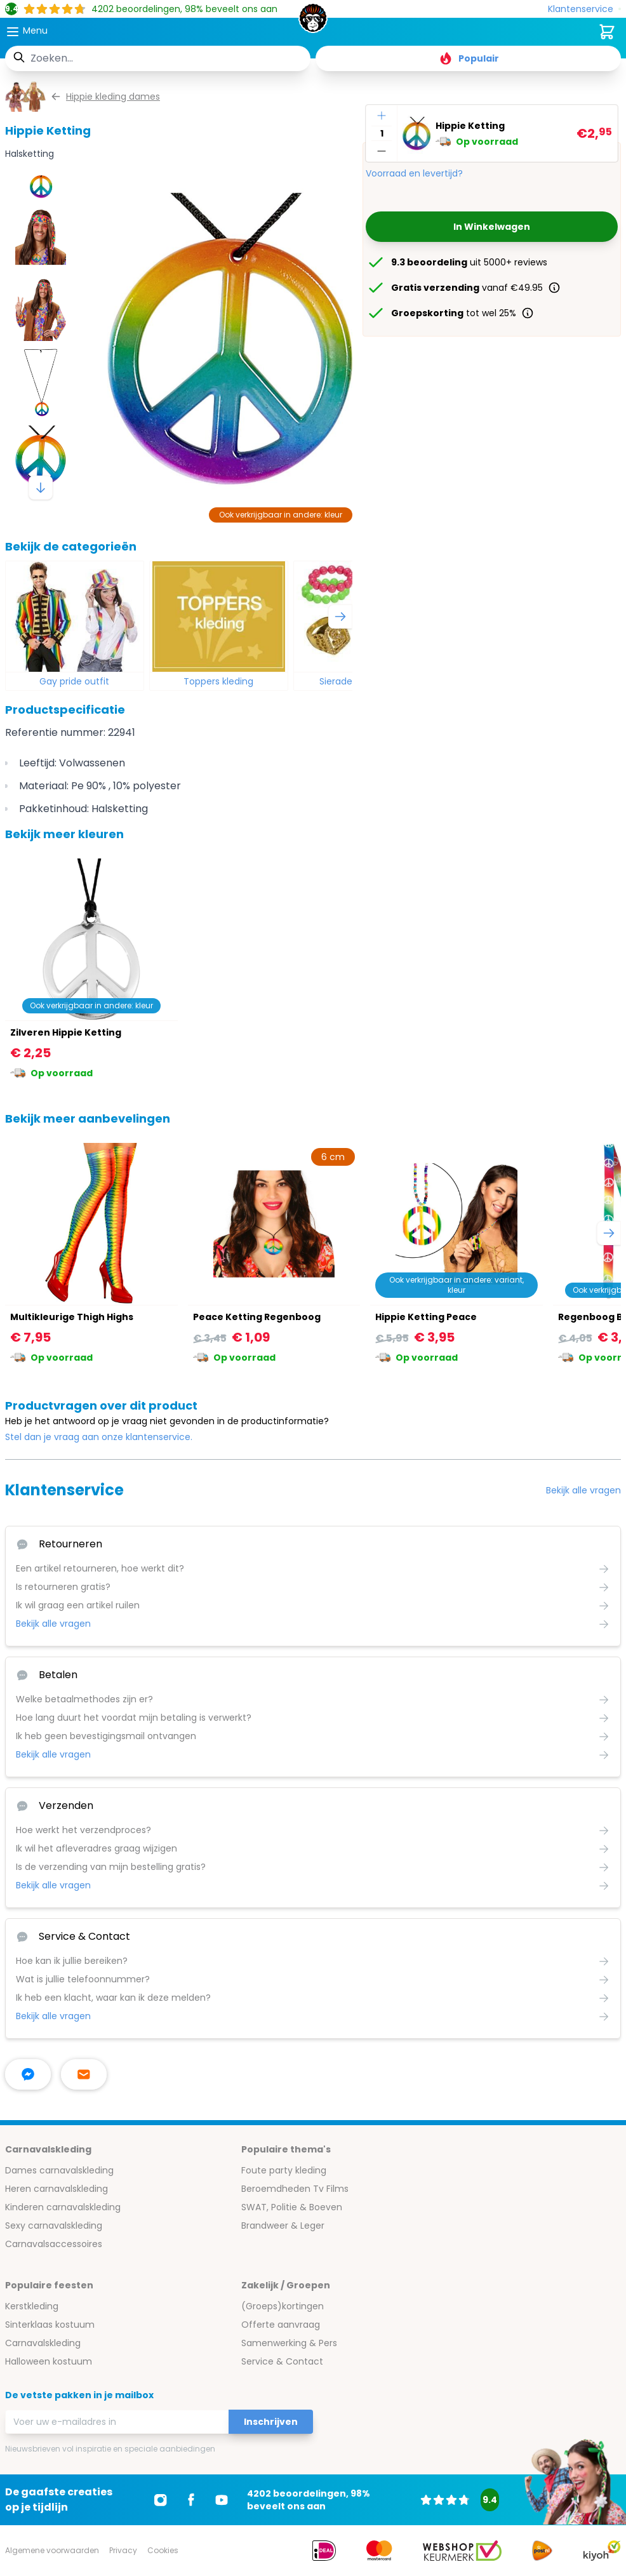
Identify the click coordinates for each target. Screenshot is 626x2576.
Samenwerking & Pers (289, 2343)
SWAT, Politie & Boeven (291, 2207)
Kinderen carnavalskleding (63, 2207)
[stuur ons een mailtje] (84, 2074)
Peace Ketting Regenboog (257, 1317)
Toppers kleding (218, 681)
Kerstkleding (31, 2306)
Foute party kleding (283, 2170)
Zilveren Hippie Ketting (65, 1032)
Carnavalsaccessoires (53, 2244)
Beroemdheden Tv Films (295, 2188)
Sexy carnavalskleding (53, 2225)
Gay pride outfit (74, 681)
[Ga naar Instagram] (160, 2499)
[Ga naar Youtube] (221, 2499)
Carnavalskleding (43, 2343)
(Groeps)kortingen (282, 2306)
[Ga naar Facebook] (191, 2499)
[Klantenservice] (584, 9)
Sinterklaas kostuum (50, 2324)
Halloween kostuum (48, 2361)
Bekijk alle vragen (583, 1490)
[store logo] (313, 22)
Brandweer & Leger (282, 2225)
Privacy (123, 2550)
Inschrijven (271, 2421)
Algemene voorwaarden (52, 2550)
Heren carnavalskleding (56, 2188)
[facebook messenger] (28, 2074)
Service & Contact (282, 2361)
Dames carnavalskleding (59, 2170)
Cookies (162, 2550)
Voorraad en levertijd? (414, 173)
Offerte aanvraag (280, 2324)
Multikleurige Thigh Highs (71, 1317)
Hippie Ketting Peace (426, 1317)
